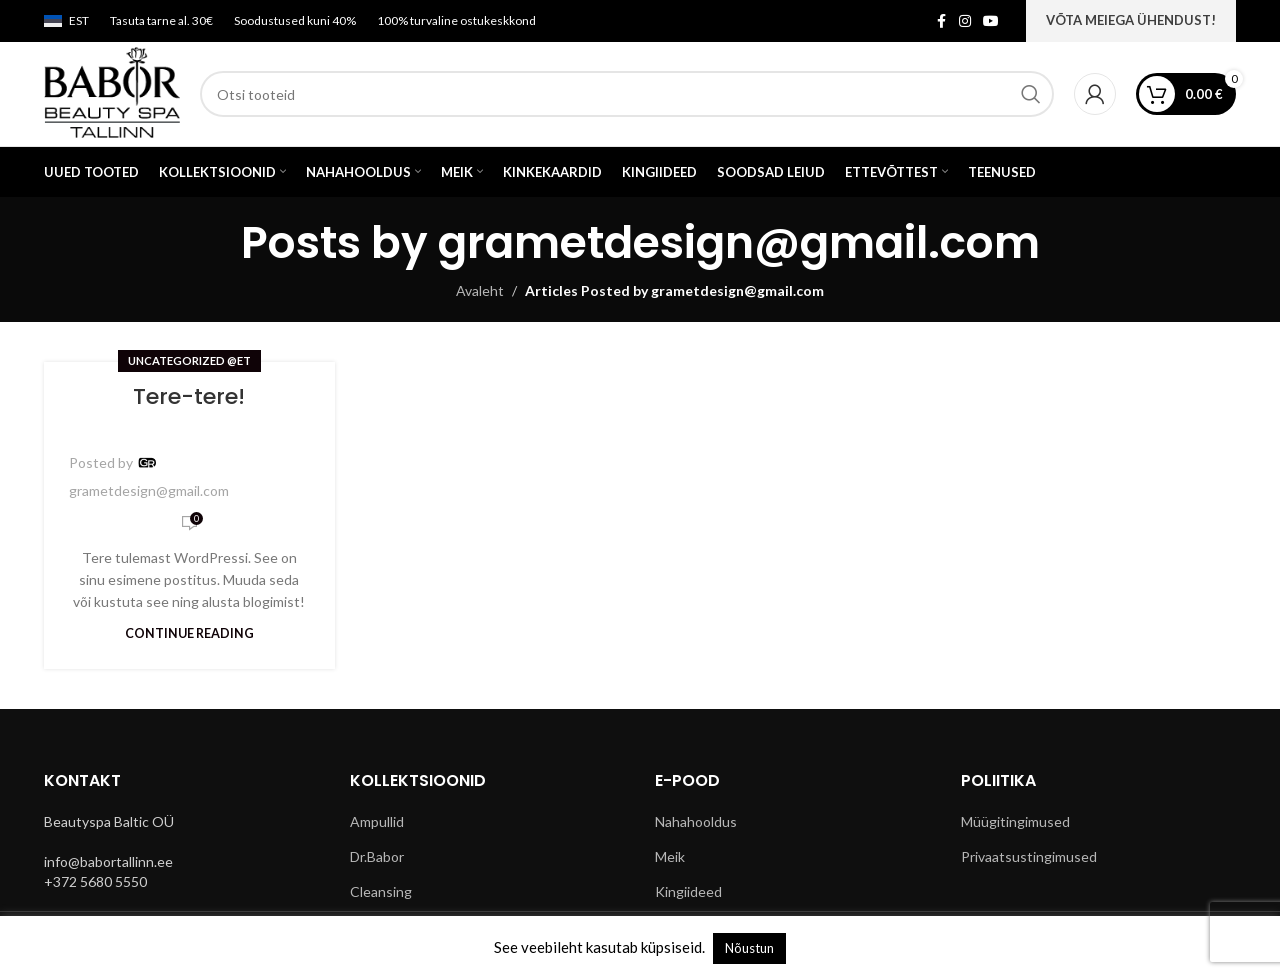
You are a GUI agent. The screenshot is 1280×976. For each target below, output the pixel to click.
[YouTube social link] (991, 21)
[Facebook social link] (941, 21)
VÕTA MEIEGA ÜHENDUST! (1131, 20)
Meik (670, 856)
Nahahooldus (696, 821)
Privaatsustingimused (1029, 856)
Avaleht (480, 290)
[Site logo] (112, 92)
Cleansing (381, 891)
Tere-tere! (189, 396)
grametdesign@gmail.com (739, 242)
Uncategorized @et (189, 360)
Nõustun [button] (749, 948)
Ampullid (377, 821)
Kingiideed (688, 891)
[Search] (627, 94)
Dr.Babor (377, 856)
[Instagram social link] (965, 21)
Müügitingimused (1015, 821)
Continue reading (189, 633)
